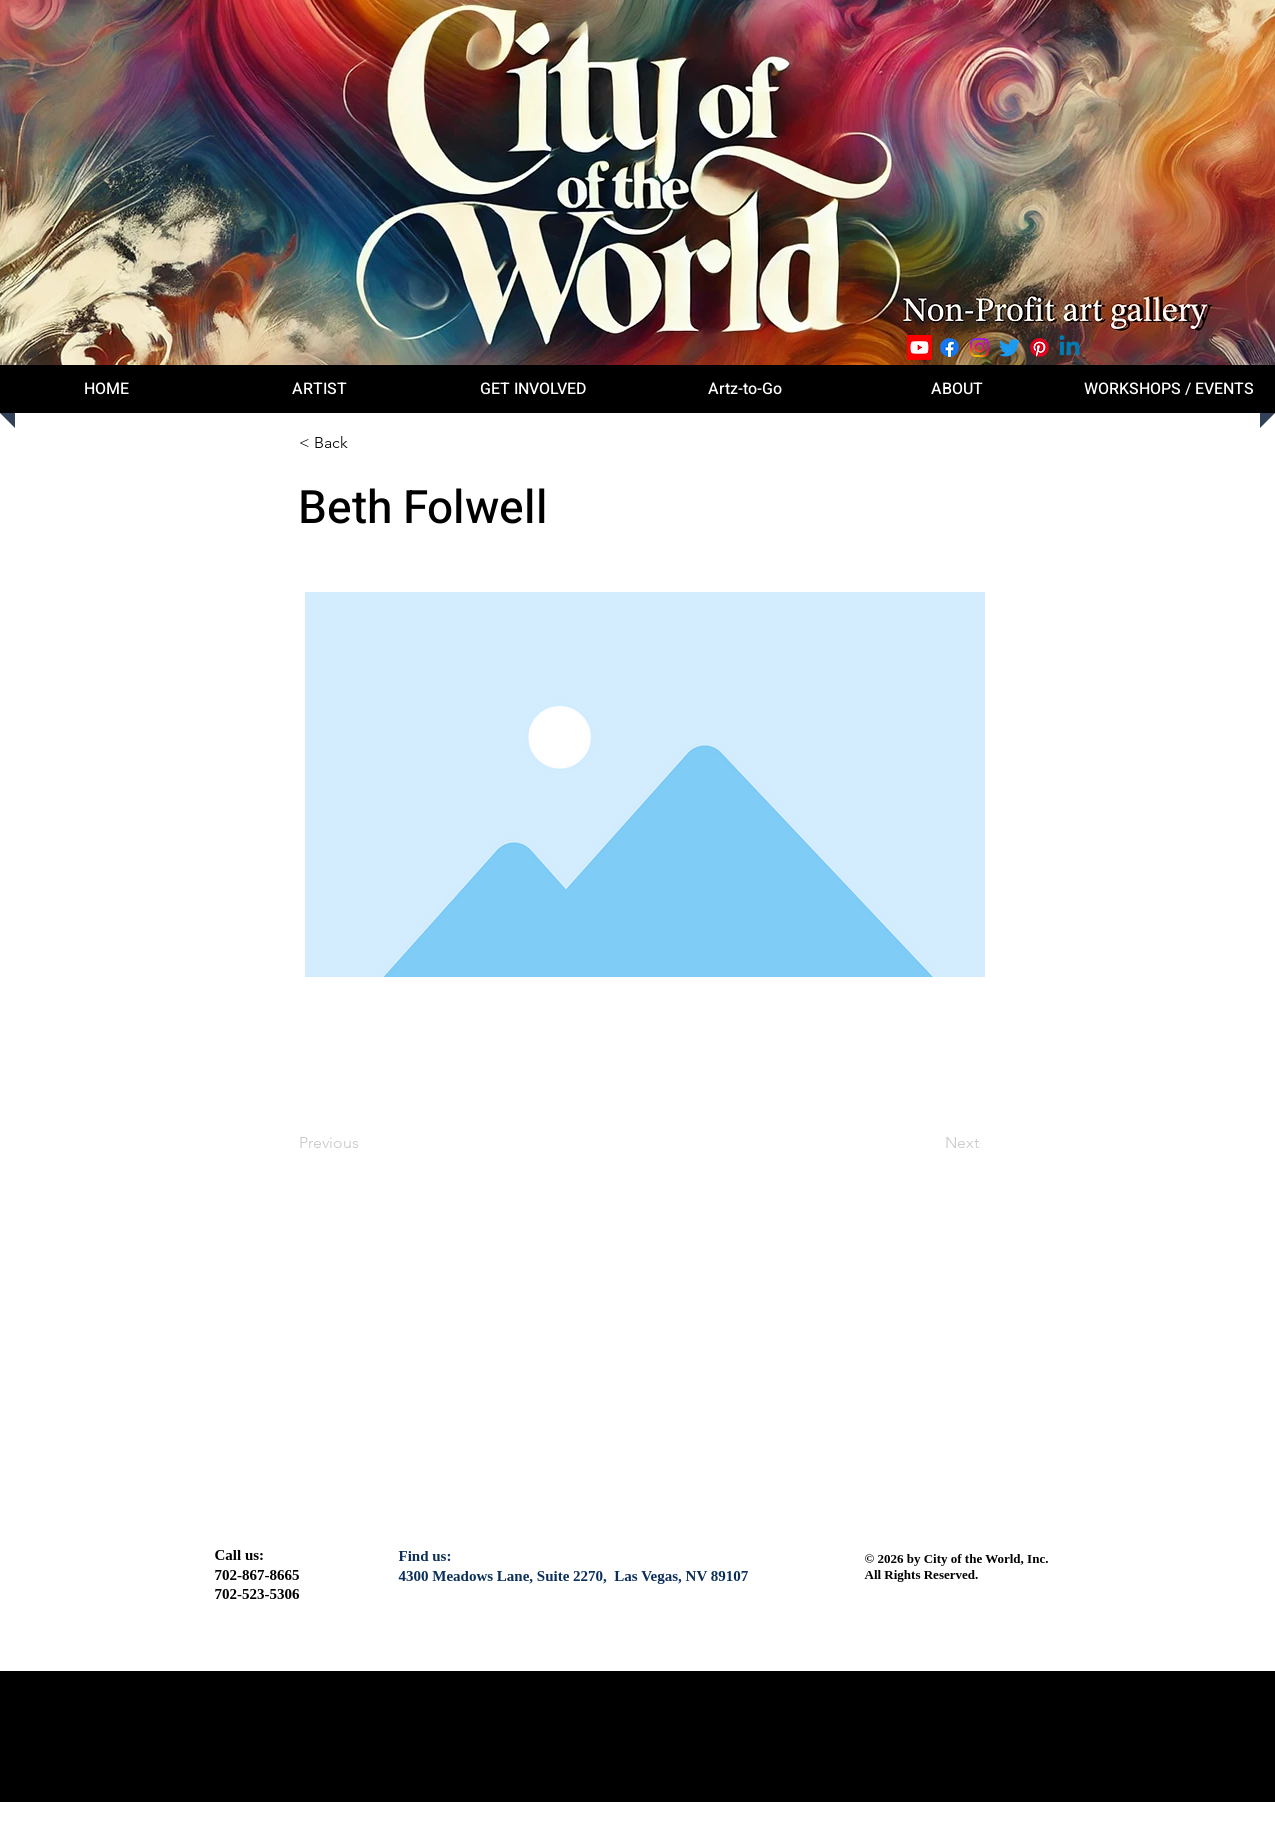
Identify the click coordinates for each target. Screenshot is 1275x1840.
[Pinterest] (1039, 347)
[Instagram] (979, 347)
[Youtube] (919, 347)
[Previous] (365, 1143)
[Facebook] (949, 347)
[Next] (929, 1143)
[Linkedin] (1069, 347)
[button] (365, 443)
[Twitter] (1009, 347)
